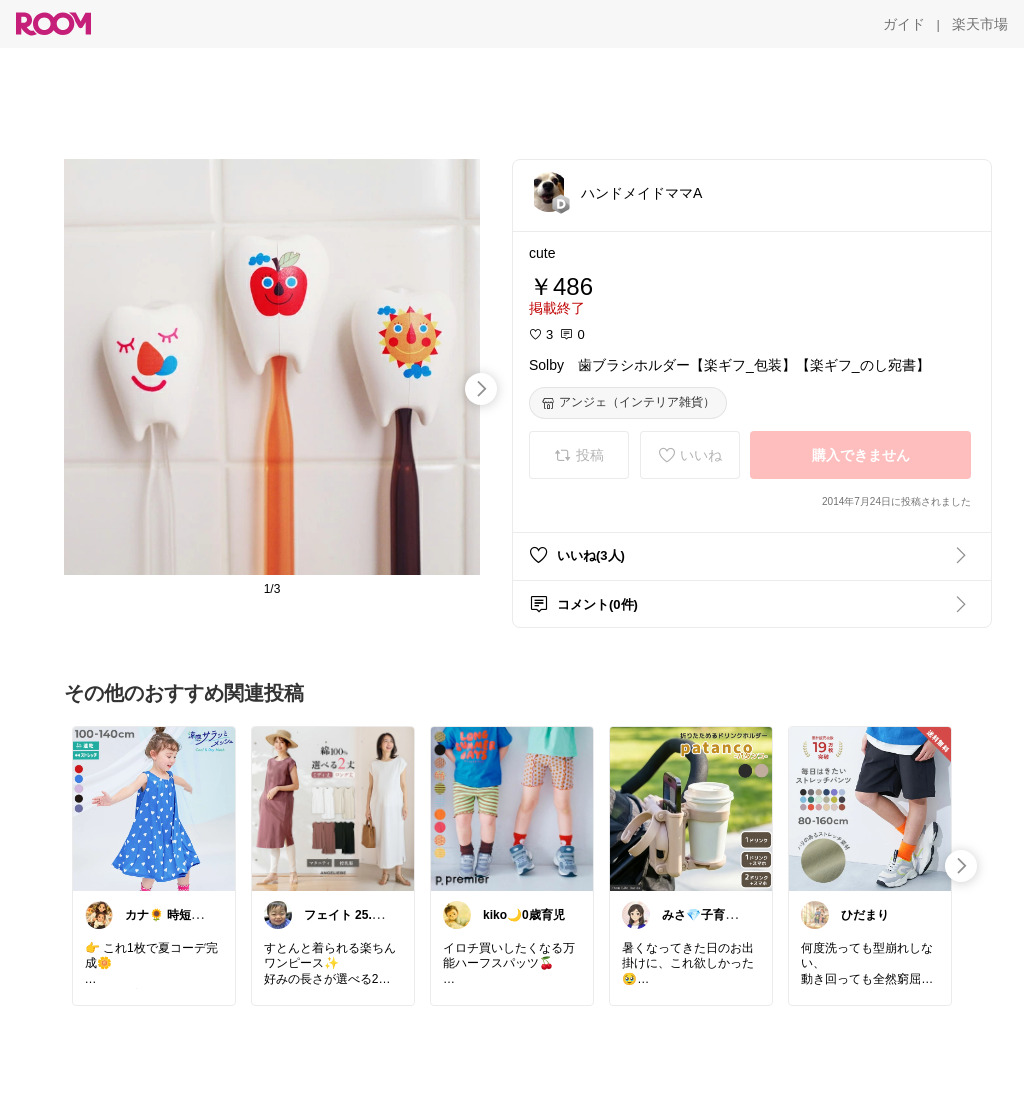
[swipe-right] (481, 389)
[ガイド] (904, 24)
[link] (154, 808)
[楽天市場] (980, 24)
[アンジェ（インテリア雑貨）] (628, 403)
